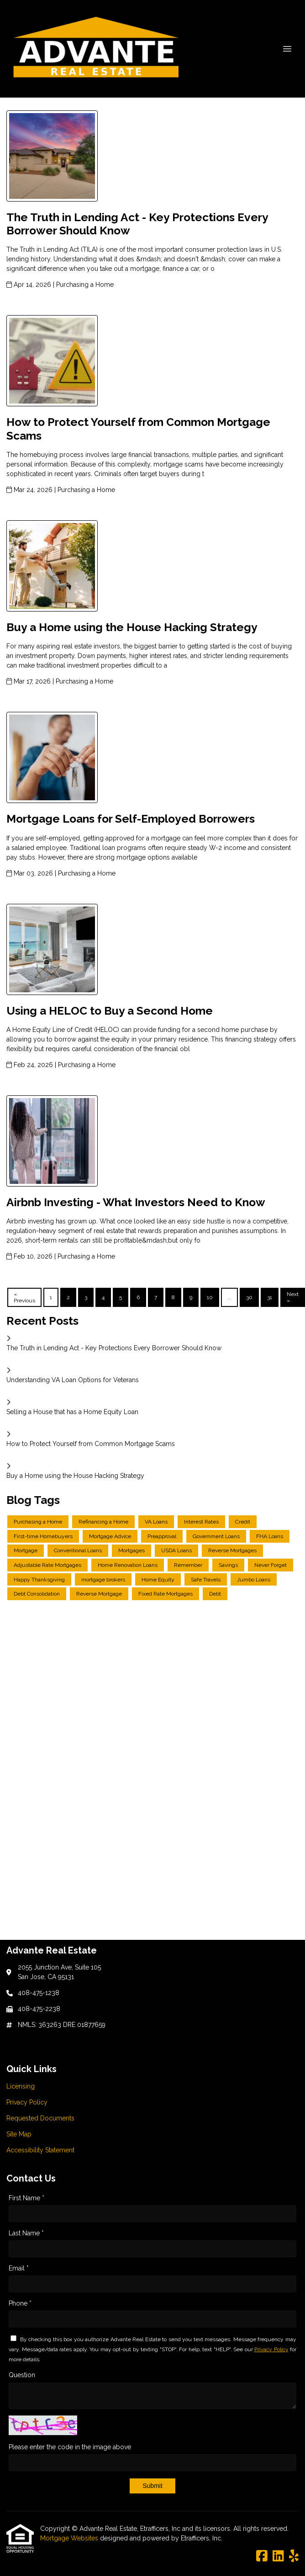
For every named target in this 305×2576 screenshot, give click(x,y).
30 (249, 1297)
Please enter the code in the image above (70, 2447)
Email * (19, 2268)
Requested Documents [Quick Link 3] (40, 2118)
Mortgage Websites (70, 2538)
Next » (293, 1297)
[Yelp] (294, 2556)
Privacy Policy (271, 2349)
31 (269, 1297)
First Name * (26, 2198)
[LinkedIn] (278, 2556)
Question (22, 2375)
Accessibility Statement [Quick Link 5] (40, 2150)
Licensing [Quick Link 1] (20, 2086)
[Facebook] (262, 2556)
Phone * (20, 2303)
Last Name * (26, 2233)
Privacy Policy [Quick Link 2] (26, 2102)
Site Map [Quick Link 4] (19, 2134)
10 (210, 1297)
